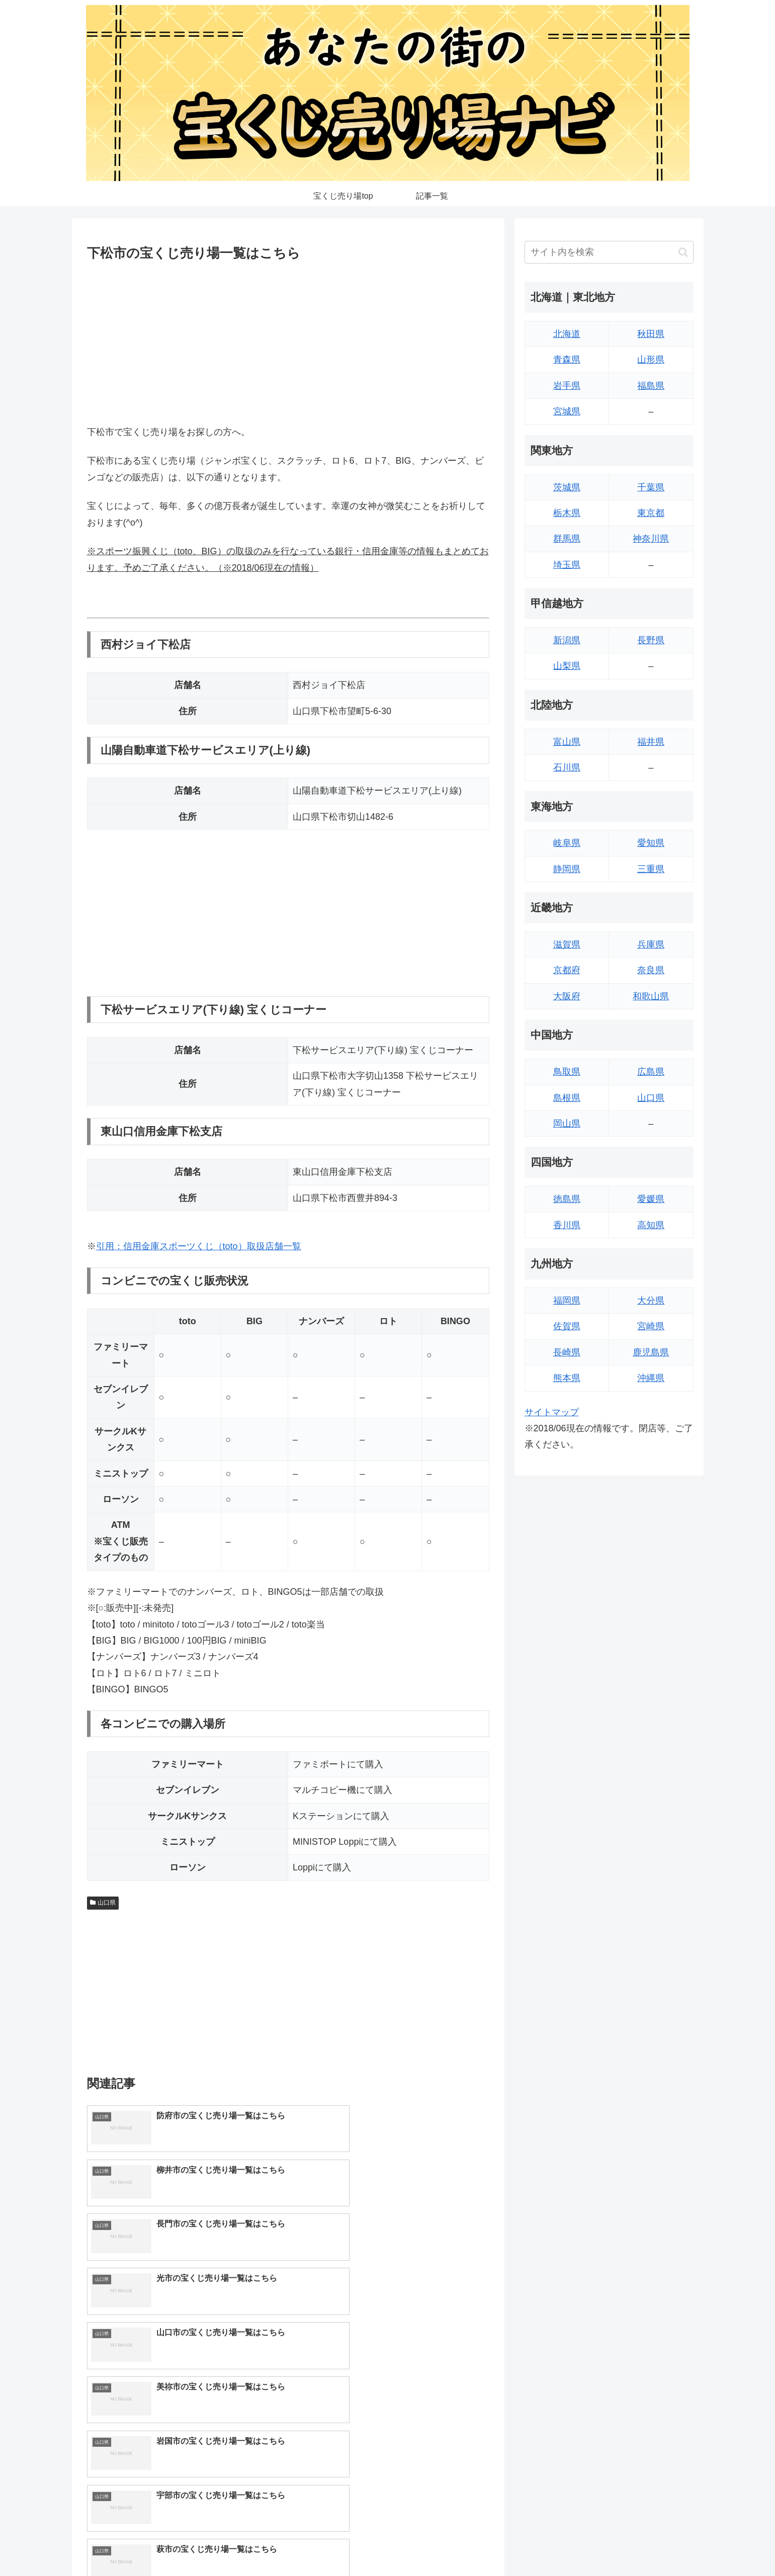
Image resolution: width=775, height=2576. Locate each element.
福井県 (650, 742)
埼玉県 (566, 565)
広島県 (650, 1072)
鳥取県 (566, 1072)
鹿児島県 (651, 1352)
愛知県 (650, 843)
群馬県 (566, 539)
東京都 (650, 513)
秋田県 (650, 334)
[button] (683, 252)
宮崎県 (650, 1326)
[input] (609, 252)
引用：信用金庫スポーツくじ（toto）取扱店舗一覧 (198, 1246)
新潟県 (566, 640)
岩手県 (566, 386)
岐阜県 (566, 843)
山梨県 (566, 666)
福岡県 (566, 1301)
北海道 (566, 334)
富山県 (566, 742)
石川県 (566, 767)
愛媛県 (650, 1199)
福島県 (650, 386)
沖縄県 (650, 1378)
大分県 (650, 1301)
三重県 (650, 869)
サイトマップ (552, 1412)
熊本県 (566, 1378)
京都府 (566, 970)
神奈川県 (651, 539)
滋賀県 (566, 944)
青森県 (566, 360)
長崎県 (566, 1352)
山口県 (103, 1902)
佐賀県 (566, 1326)
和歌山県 (651, 996)
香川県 (566, 1225)
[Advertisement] (288, 341)
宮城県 (566, 411)
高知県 (650, 1225)
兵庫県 (650, 944)
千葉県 (650, 487)
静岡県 (566, 869)
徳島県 (566, 1199)
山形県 (650, 360)
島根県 (566, 1098)
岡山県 (566, 1124)
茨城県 (566, 487)
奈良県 (650, 970)
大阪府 (566, 996)
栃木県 (566, 513)
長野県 (650, 640)
